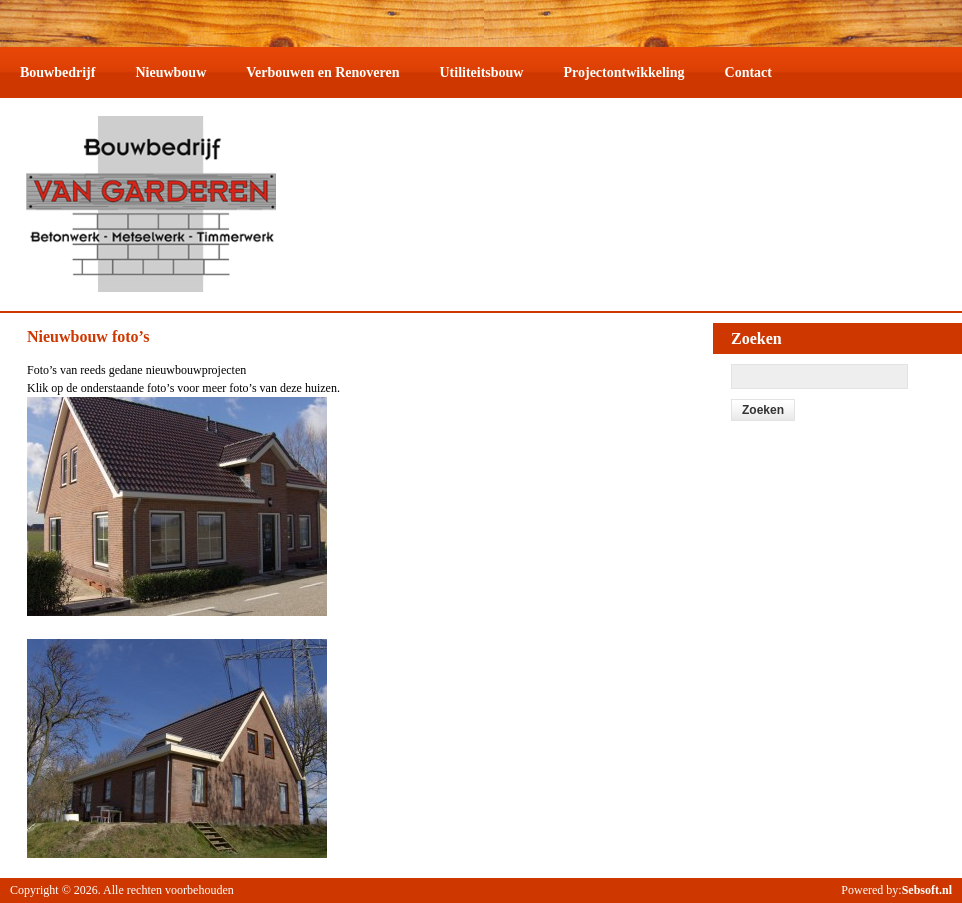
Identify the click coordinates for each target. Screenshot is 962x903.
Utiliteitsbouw (481, 72)
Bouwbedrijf (57, 72)
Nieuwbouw (170, 72)
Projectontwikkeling (623, 72)
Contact (748, 72)
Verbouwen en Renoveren (322, 72)
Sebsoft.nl (927, 890)
